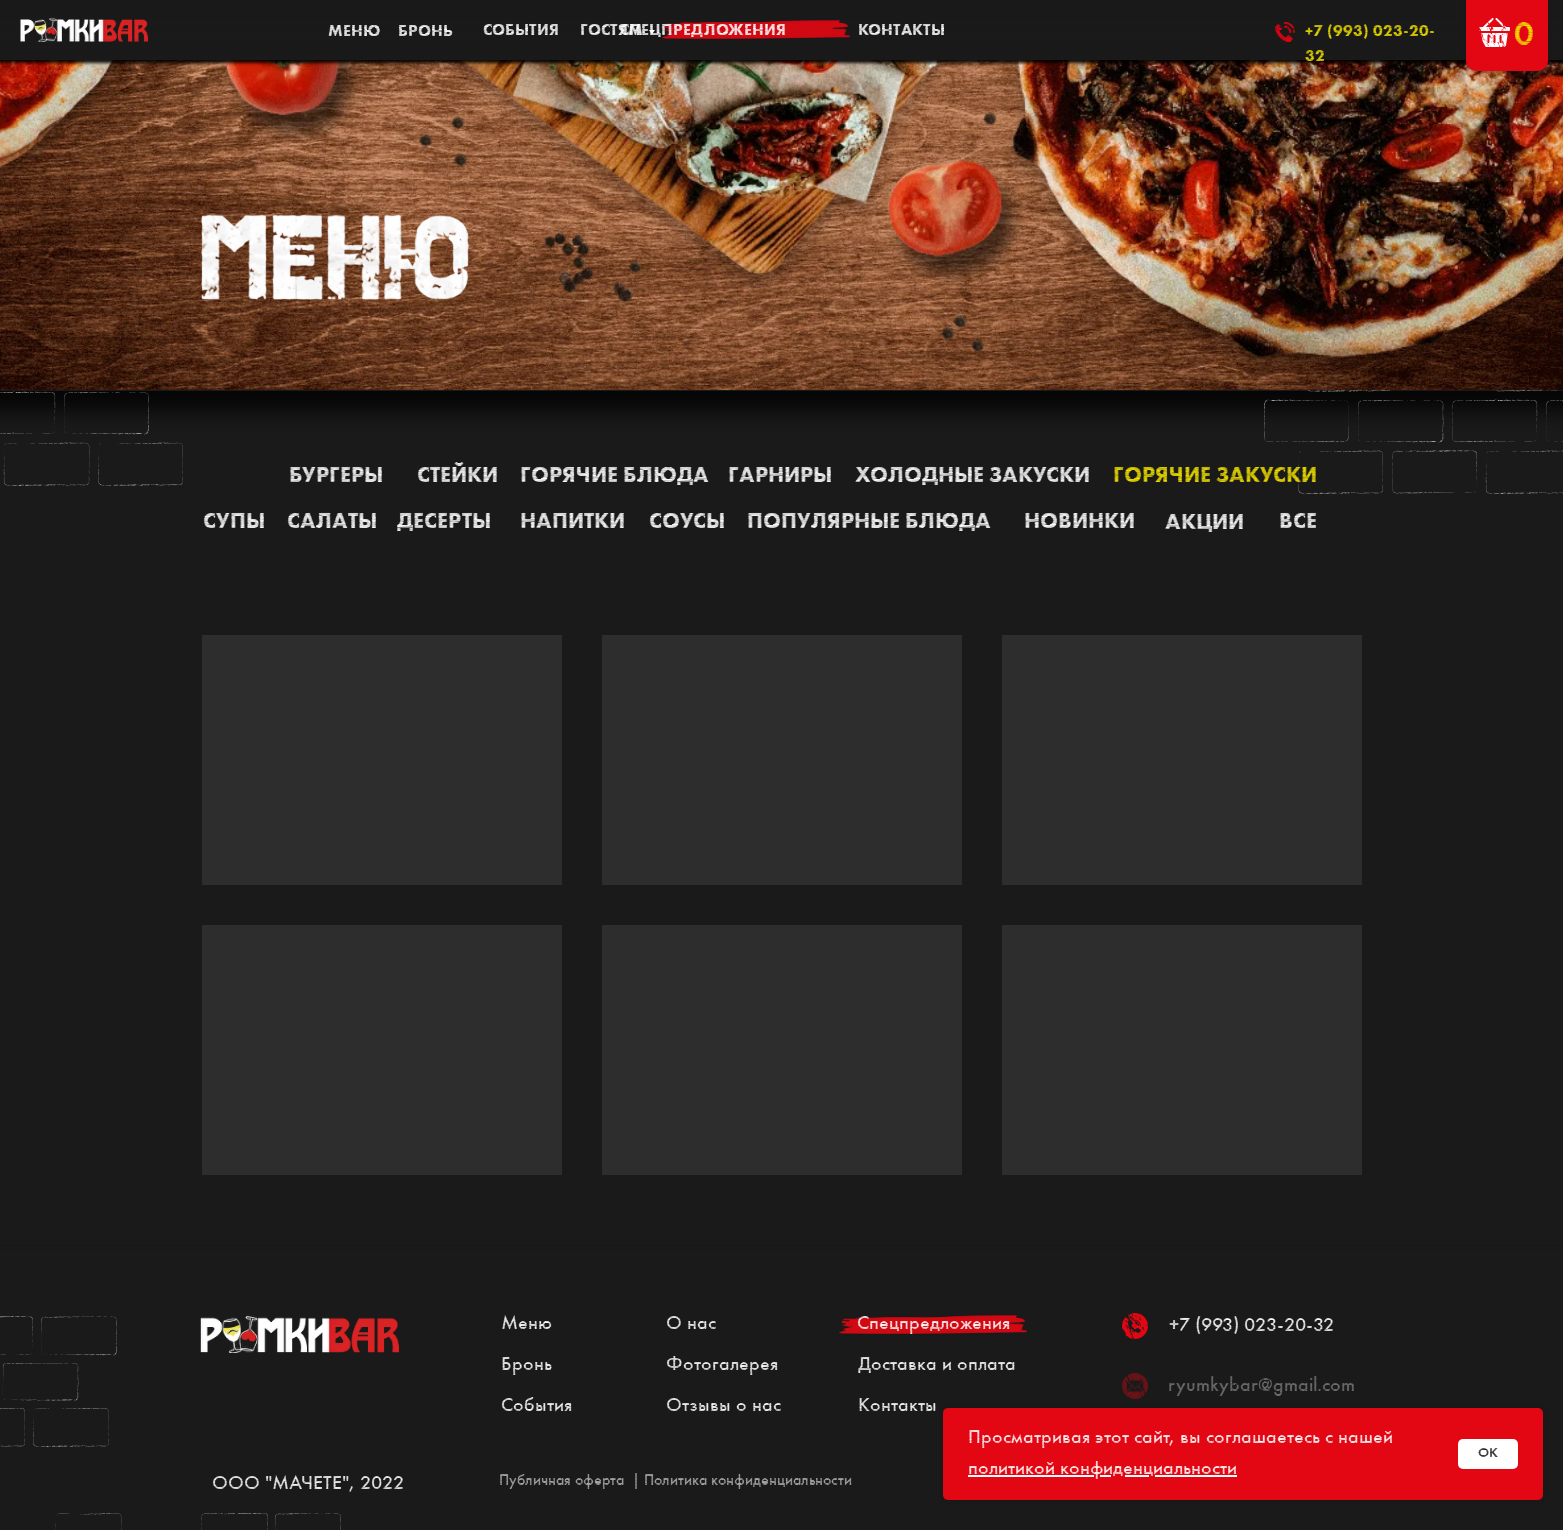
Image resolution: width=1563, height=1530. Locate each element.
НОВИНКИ (1079, 522)
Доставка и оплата (937, 1365)
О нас (691, 1324)
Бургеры (336, 476)
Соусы (687, 522)
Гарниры (780, 476)
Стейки (457, 476)
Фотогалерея (722, 1365)
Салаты (332, 522)
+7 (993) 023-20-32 (1251, 1326)
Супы (234, 522)
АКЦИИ (1204, 523)
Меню (526, 1324)
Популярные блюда (869, 522)
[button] (1494, 32)
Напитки (572, 522)
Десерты (444, 522)
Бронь (526, 1365)
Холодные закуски (972, 476)
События (536, 1406)
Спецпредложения (933, 1324)
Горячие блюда (614, 476)
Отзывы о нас (723, 1406)
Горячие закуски (1215, 476)
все (1298, 522)
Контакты (897, 1406)
